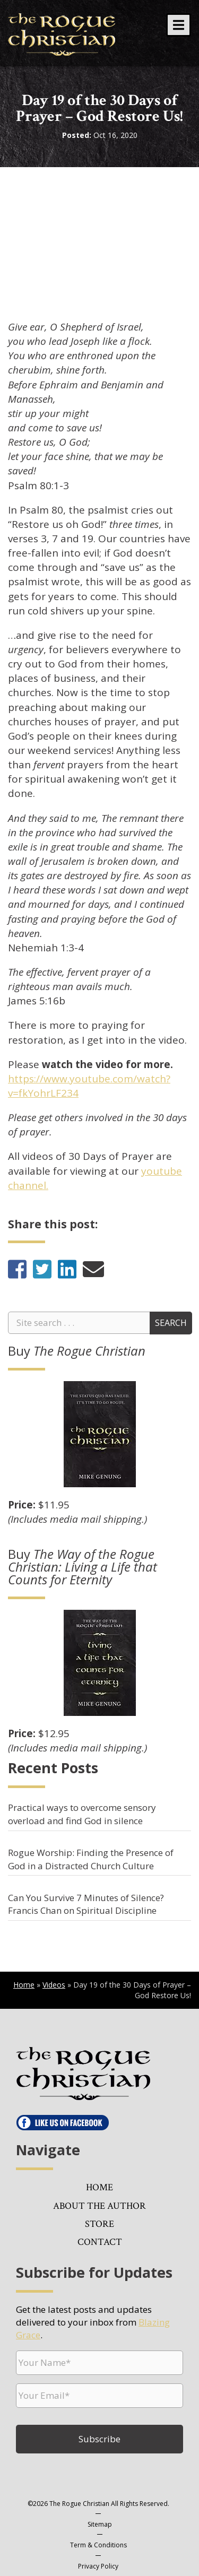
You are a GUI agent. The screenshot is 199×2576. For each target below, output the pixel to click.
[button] (178, 25)
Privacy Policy (98, 2566)
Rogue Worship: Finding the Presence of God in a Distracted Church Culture (91, 1858)
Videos (53, 1985)
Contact (99, 2242)
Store (99, 2224)
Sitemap (100, 2524)
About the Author (99, 2206)
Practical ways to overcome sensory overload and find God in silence (82, 1813)
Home (23, 1985)
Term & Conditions (98, 2544)
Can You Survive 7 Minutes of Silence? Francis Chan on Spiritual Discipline (86, 1904)
